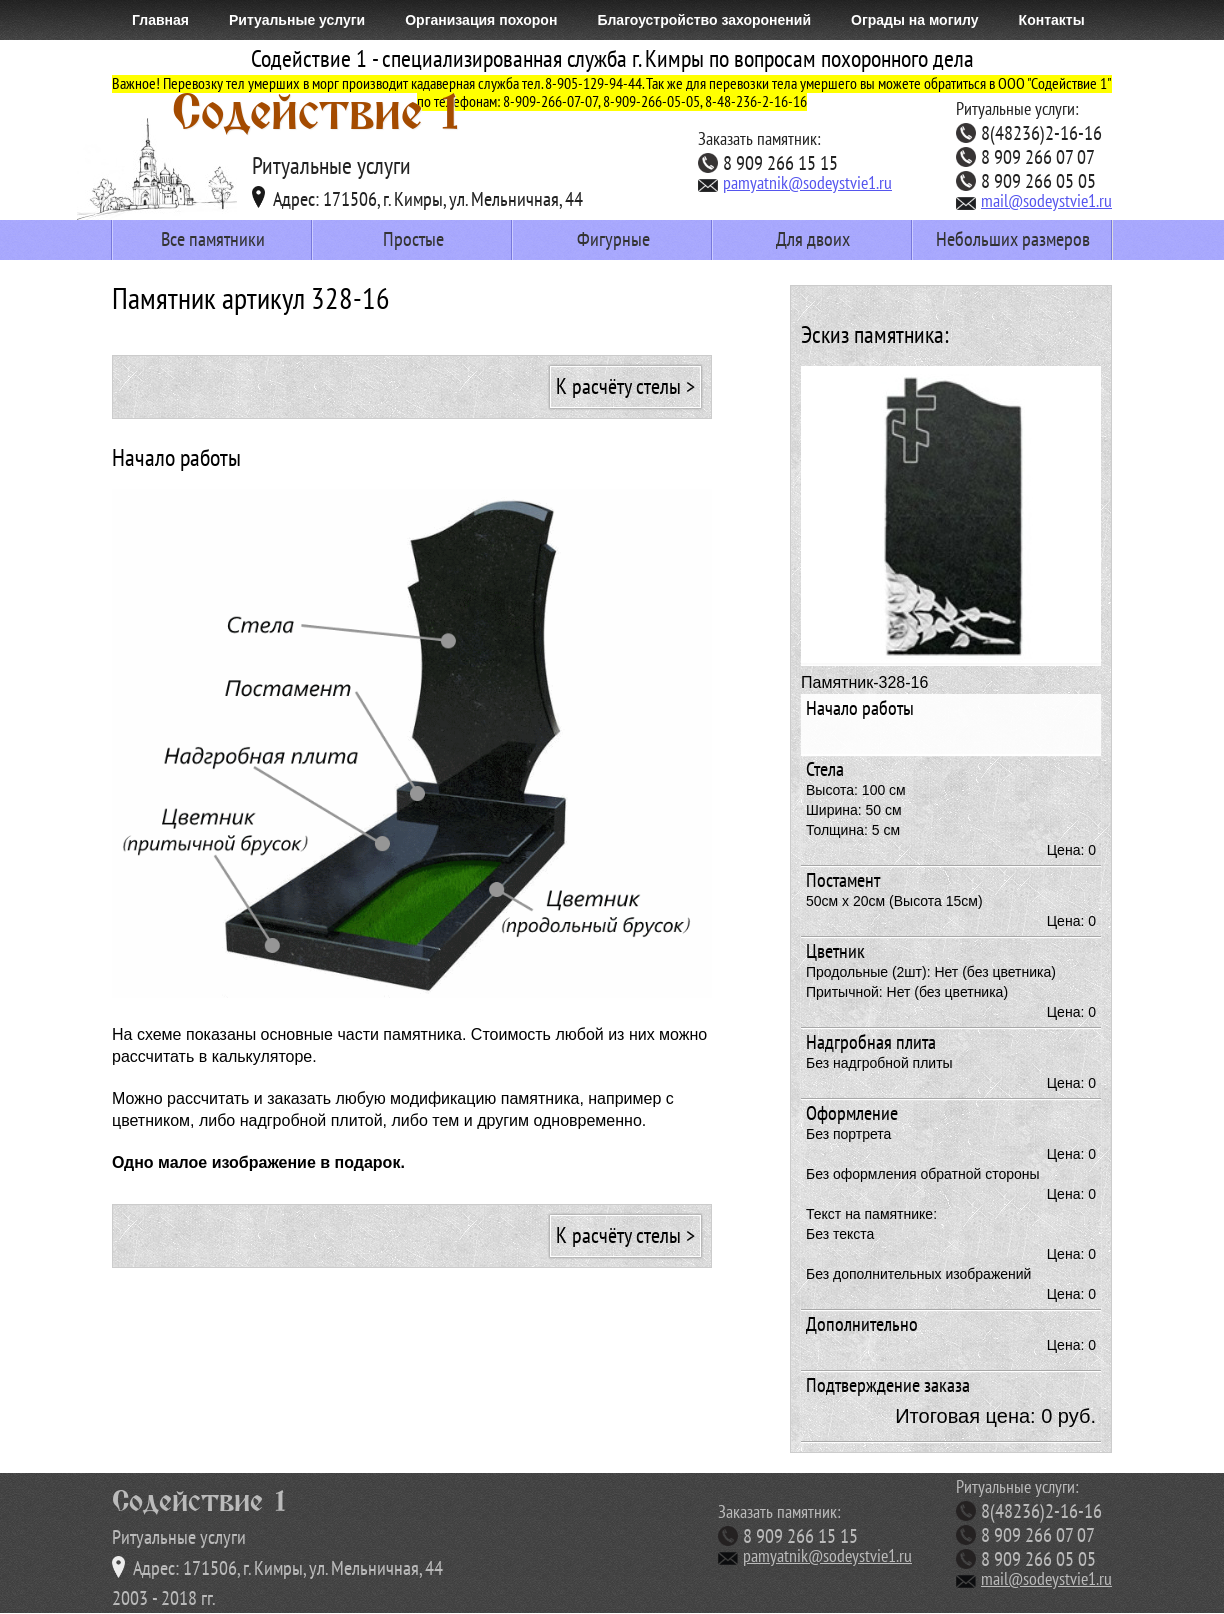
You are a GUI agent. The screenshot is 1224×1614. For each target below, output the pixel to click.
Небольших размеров (1013, 240)
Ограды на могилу (915, 20)
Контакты (1052, 20)
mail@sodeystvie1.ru (1034, 202)
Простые (413, 240)
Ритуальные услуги (297, 20)
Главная (160, 20)
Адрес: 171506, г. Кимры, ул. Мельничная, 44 (417, 198)
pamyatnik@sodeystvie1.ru (795, 184)
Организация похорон (481, 20)
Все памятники (213, 240)
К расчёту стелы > (625, 387)
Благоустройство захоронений (704, 20)
